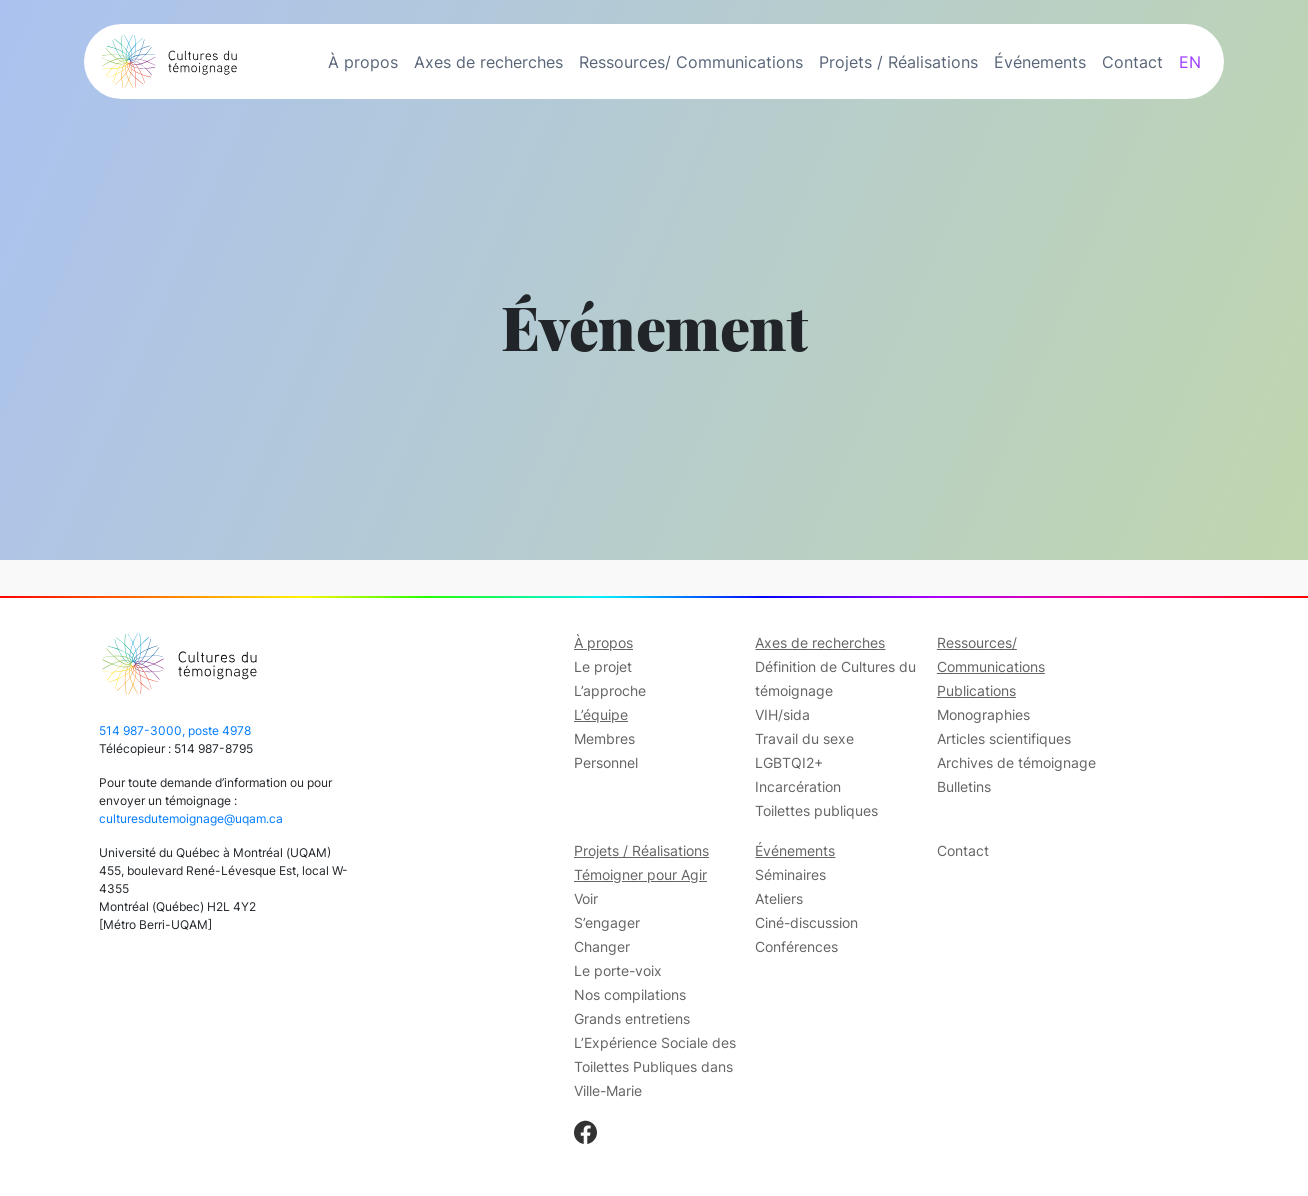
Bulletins (964, 786)
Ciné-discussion (806, 922)
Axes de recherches (488, 62)
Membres (604, 738)
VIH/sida (782, 714)
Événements (1040, 62)
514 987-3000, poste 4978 (175, 730)
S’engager (607, 922)
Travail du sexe (804, 738)
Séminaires (790, 874)
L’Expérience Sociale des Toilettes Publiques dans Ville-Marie (655, 1066)
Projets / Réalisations (898, 62)
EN (1190, 62)
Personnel (606, 762)
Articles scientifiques (1004, 738)
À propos (363, 62)
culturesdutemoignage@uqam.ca (191, 818)
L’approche (610, 690)
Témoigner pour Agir (640, 874)
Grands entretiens (632, 1018)
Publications (976, 690)
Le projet (603, 666)
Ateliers (779, 898)
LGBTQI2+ (789, 762)
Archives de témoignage (1016, 762)
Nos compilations (630, 994)
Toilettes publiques (816, 810)
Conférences (796, 946)
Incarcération (798, 786)
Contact (1132, 62)
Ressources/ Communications (691, 62)
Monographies (983, 714)
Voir (586, 898)
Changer (602, 946)
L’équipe (601, 714)
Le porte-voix (618, 970)
